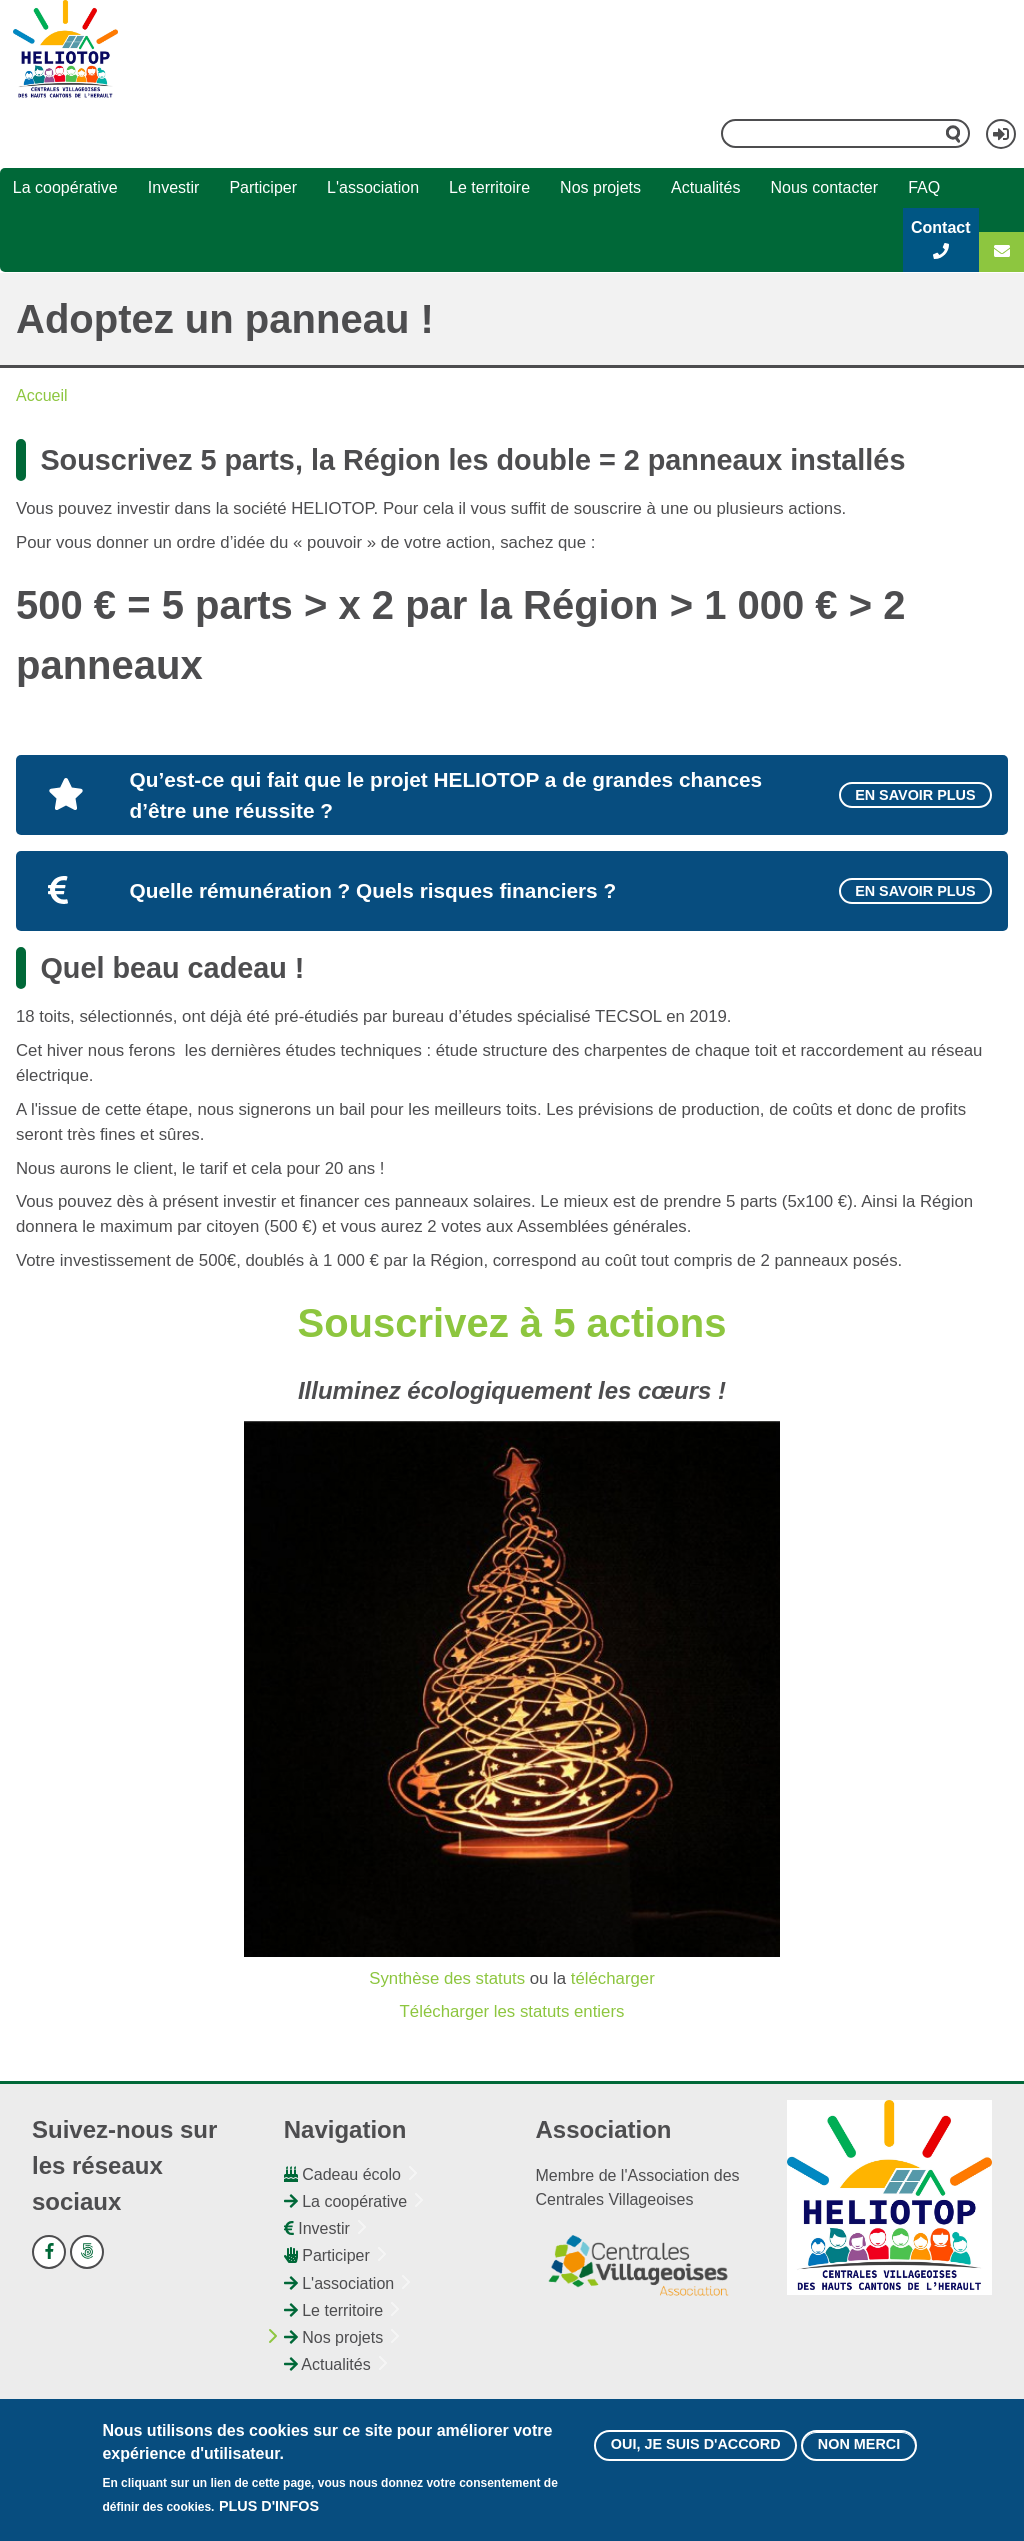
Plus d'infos (269, 2510)
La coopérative (65, 187)
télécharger (613, 1978)
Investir (174, 187)
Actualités (705, 187)
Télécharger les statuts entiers (512, 2011)
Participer (263, 187)
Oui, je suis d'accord (696, 2449)
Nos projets (600, 187)
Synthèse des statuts (447, 1978)
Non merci (859, 2449)
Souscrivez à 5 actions (511, 1323)
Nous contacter (824, 187)
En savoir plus (915, 795)
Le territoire (489, 187)
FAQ (924, 187)
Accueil (42, 395)
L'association (373, 187)
